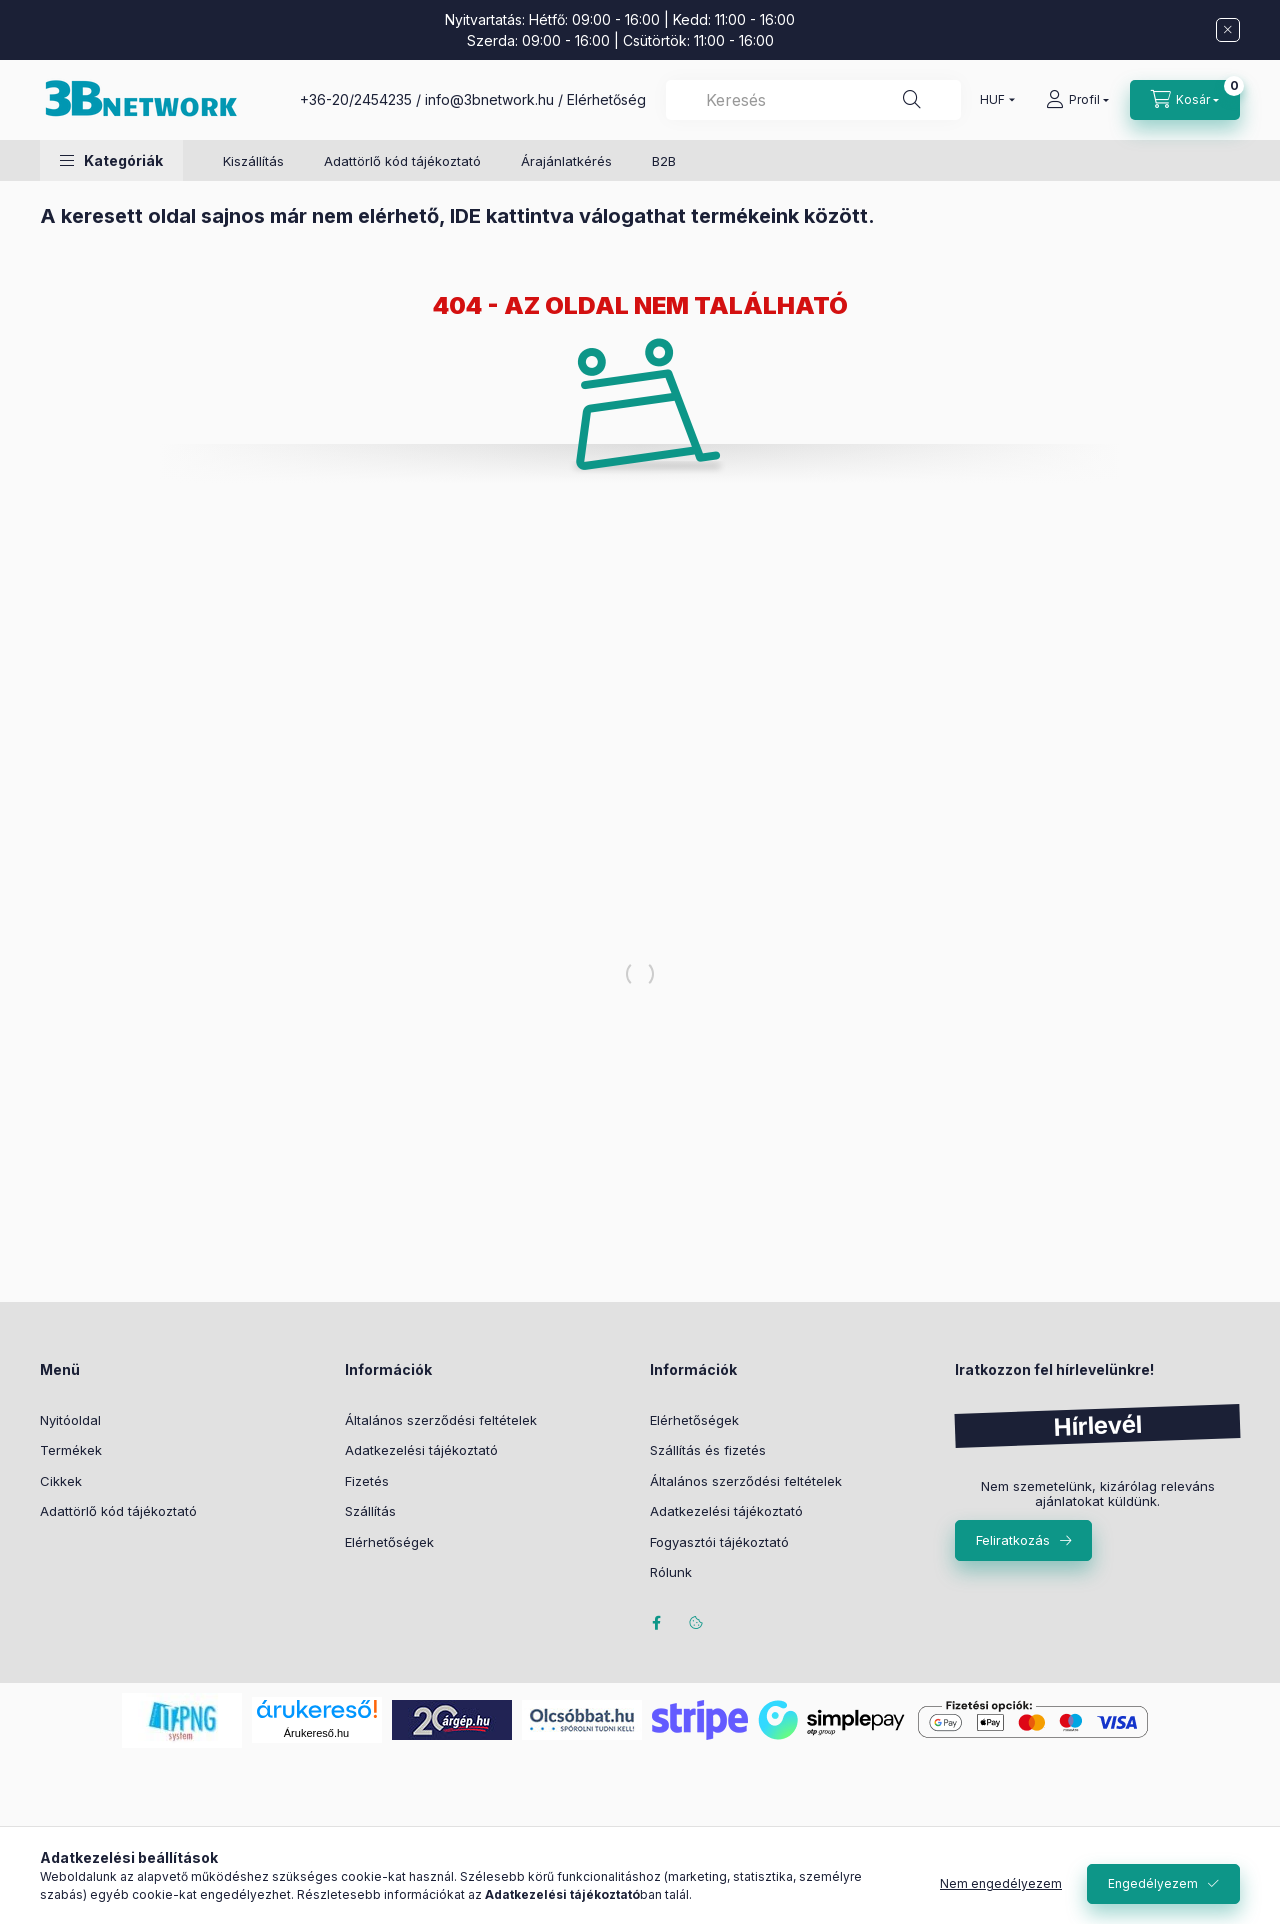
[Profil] (1077, 100)
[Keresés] (912, 100)
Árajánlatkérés (566, 161)
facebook (656, 1623)
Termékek (71, 1450)
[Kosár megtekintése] (1185, 100)
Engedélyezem (1153, 1883)
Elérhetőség (606, 99)
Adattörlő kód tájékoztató (402, 161)
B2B (664, 161)
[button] (111, 160)
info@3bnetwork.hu (489, 99)
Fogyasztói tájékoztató (719, 1542)
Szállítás (370, 1511)
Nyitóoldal (70, 1420)
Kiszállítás (253, 161)
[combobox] (813, 100)
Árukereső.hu (316, 1733)
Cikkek (61, 1481)
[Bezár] (1228, 30)
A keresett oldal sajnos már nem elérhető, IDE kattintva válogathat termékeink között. (457, 216)
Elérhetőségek (389, 1542)
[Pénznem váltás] (993, 100)
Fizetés (367, 1481)
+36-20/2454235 (356, 99)
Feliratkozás (1013, 1540)
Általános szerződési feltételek (441, 1420)
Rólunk (671, 1572)
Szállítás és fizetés (708, 1450)
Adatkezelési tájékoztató (421, 1450)
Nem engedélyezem (1001, 1883)
